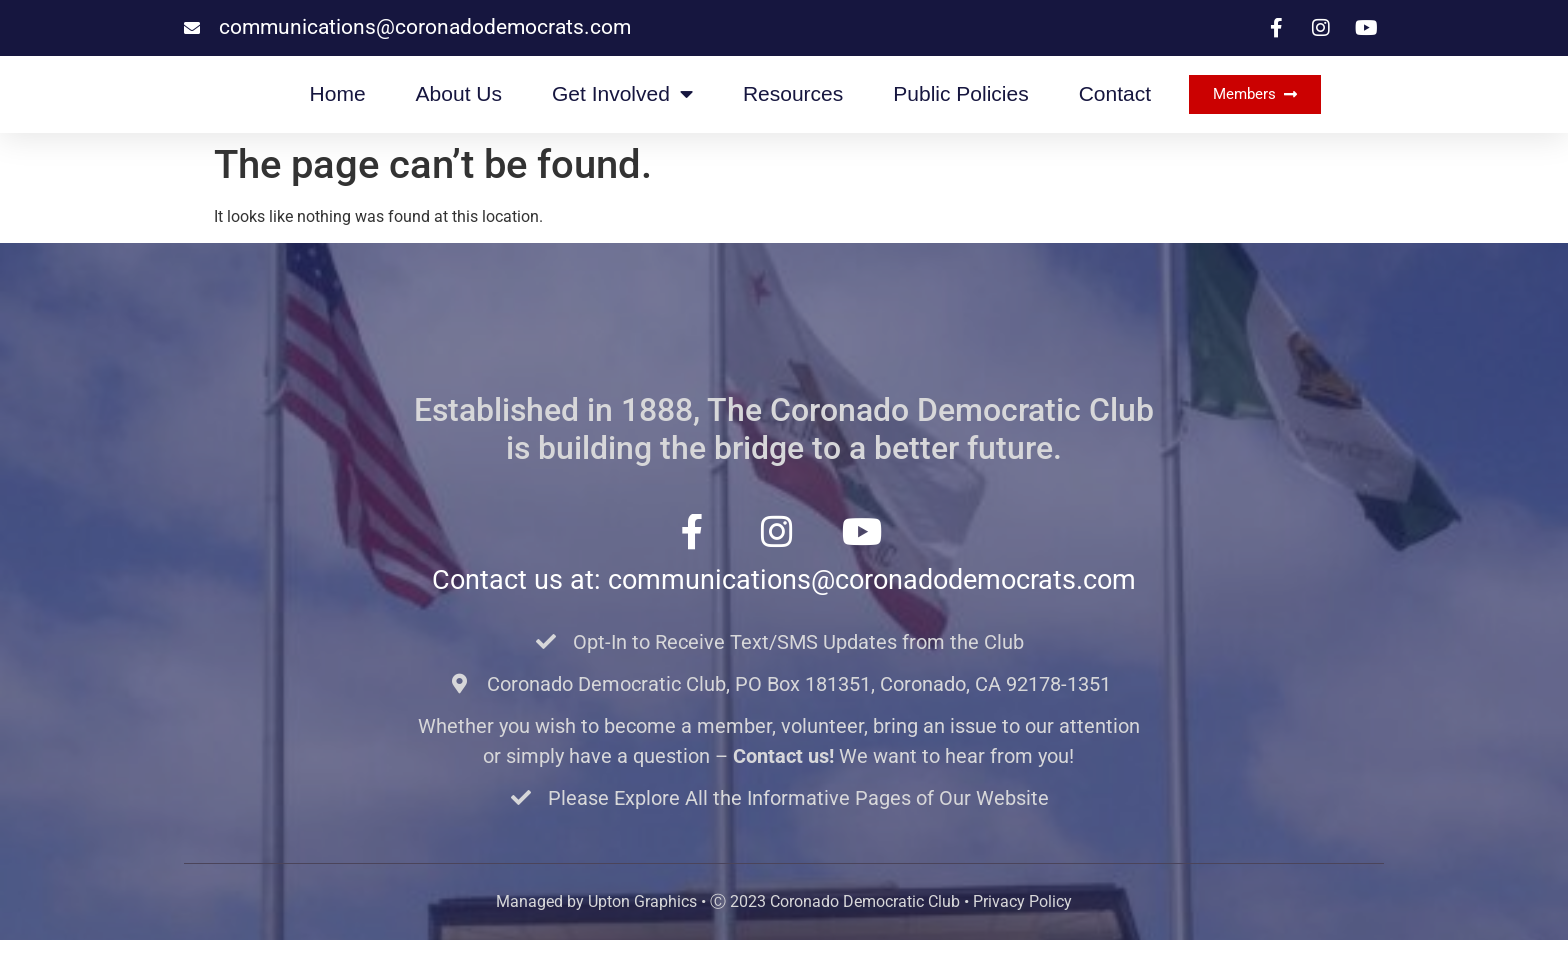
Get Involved (622, 103)
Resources (793, 103)
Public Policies (960, 103)
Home (338, 103)
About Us (459, 103)
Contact (1115, 103)
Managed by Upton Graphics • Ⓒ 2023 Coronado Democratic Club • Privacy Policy (784, 920)
